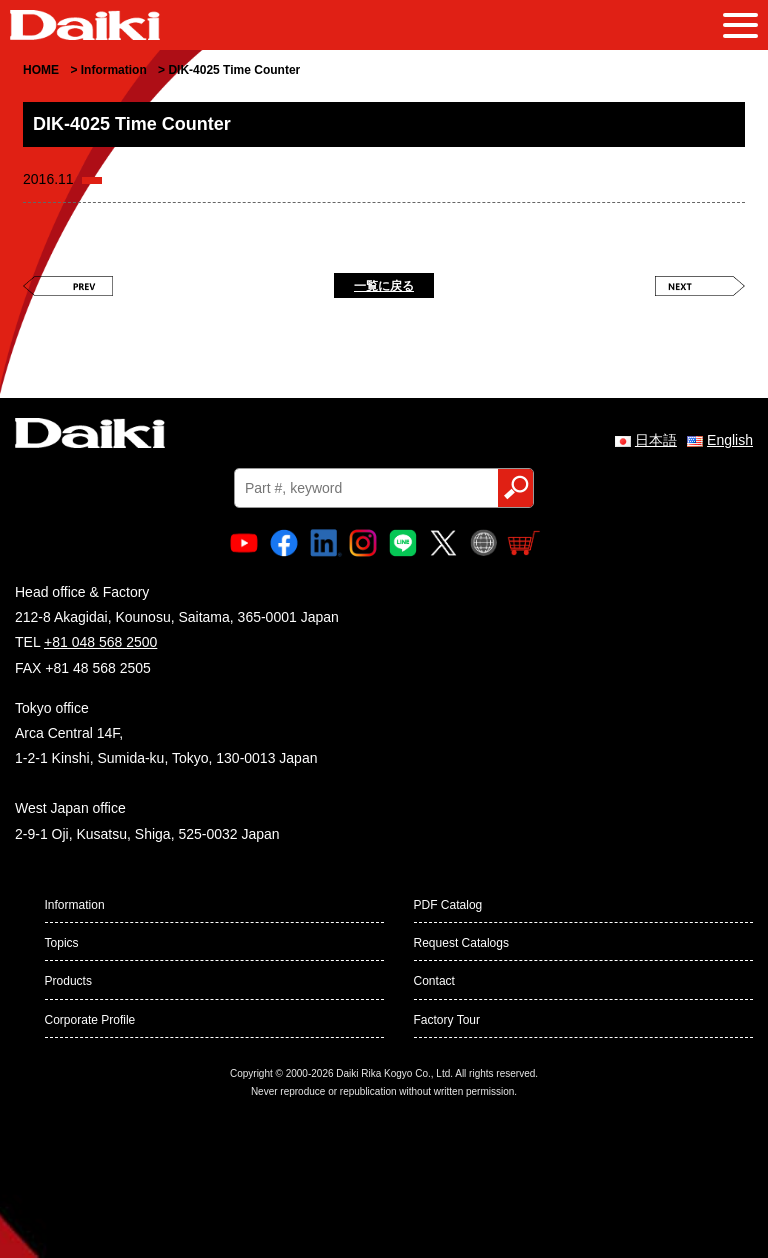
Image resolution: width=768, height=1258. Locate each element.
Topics (62, 943)
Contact (434, 981)
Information (75, 905)
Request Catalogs (461, 943)
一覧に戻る (384, 286)
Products (68, 981)
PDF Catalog (448, 905)
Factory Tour (447, 1020)
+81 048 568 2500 (100, 642)
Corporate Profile (90, 1020)
